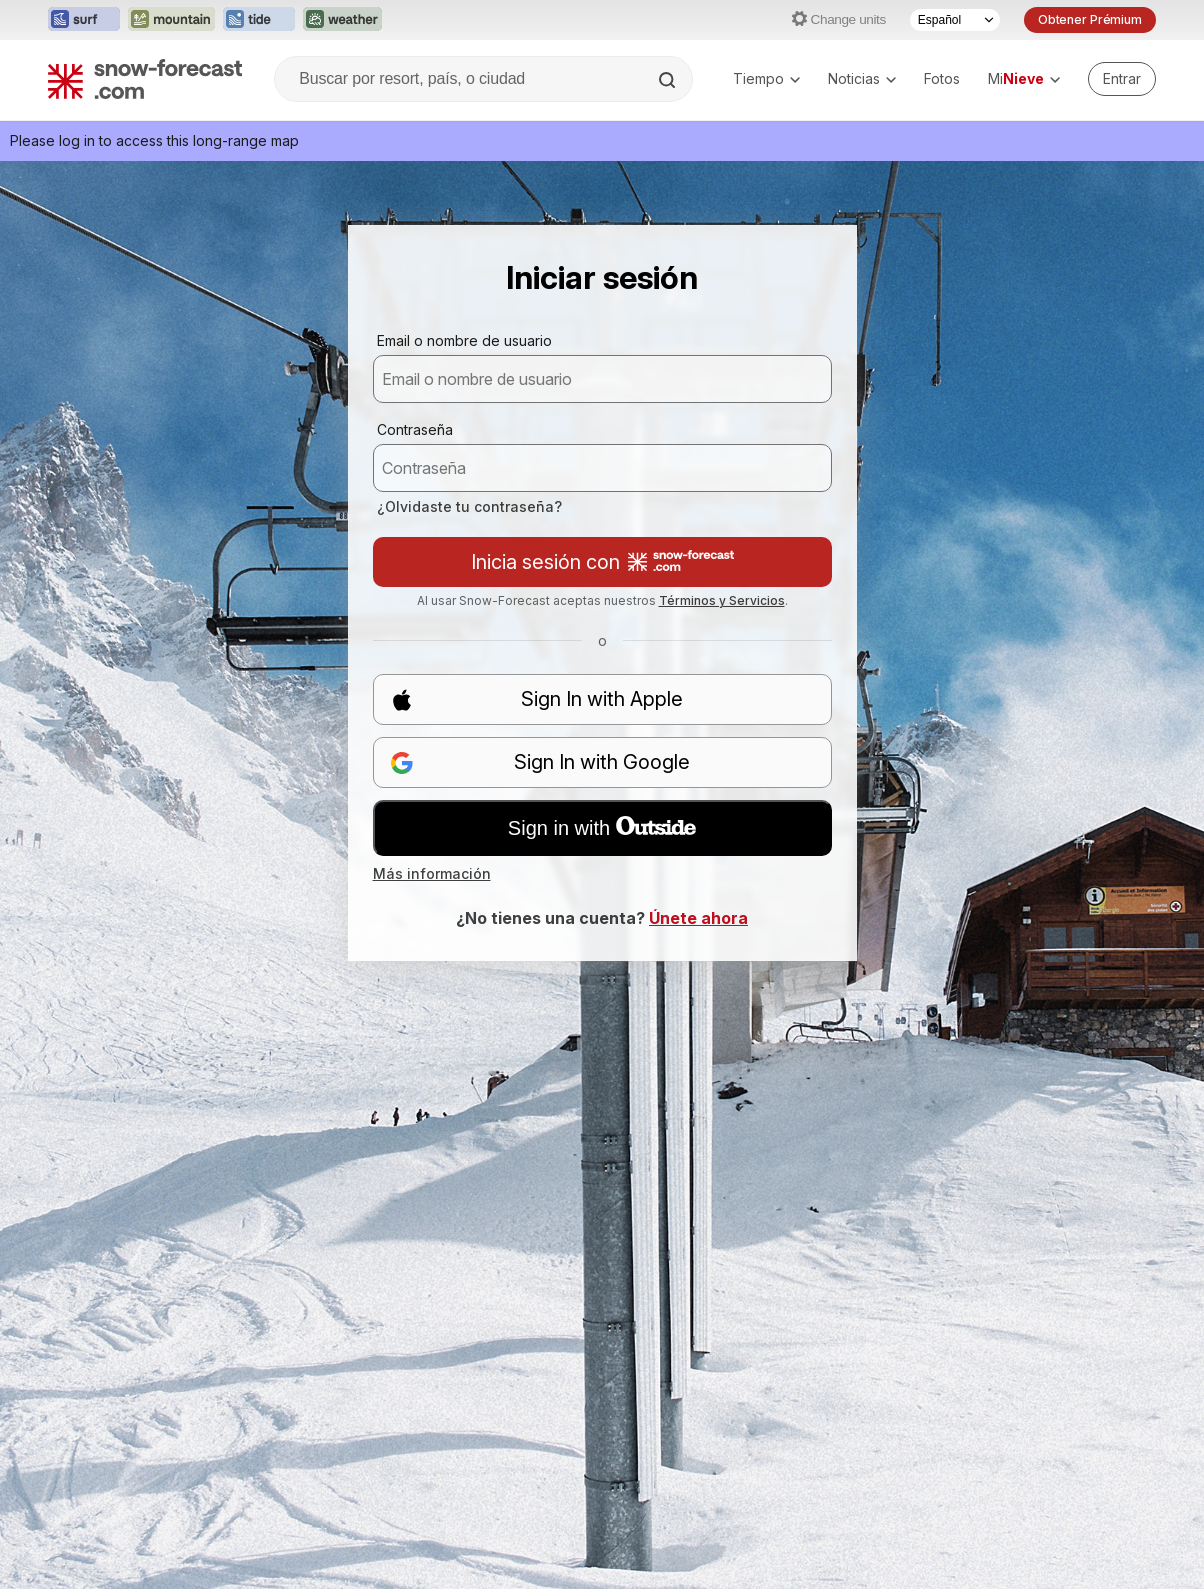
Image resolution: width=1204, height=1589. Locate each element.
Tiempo (766, 78)
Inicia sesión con (602, 562)
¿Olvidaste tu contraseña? (469, 506)
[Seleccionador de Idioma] (955, 20)
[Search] (669, 80)
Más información (432, 873)
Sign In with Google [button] (540, 762)
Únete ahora (698, 918)
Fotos (942, 78)
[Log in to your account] (1122, 79)
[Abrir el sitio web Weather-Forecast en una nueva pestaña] (342, 20)
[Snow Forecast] (145, 79)
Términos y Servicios (722, 600)
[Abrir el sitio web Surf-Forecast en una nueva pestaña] (84, 20)
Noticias (862, 78)
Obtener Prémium (1090, 19)
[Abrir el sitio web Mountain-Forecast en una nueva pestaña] (171, 20)
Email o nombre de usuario (464, 340)
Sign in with (602, 828)
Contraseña (415, 429)
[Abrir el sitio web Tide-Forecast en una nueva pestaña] (259, 20)
